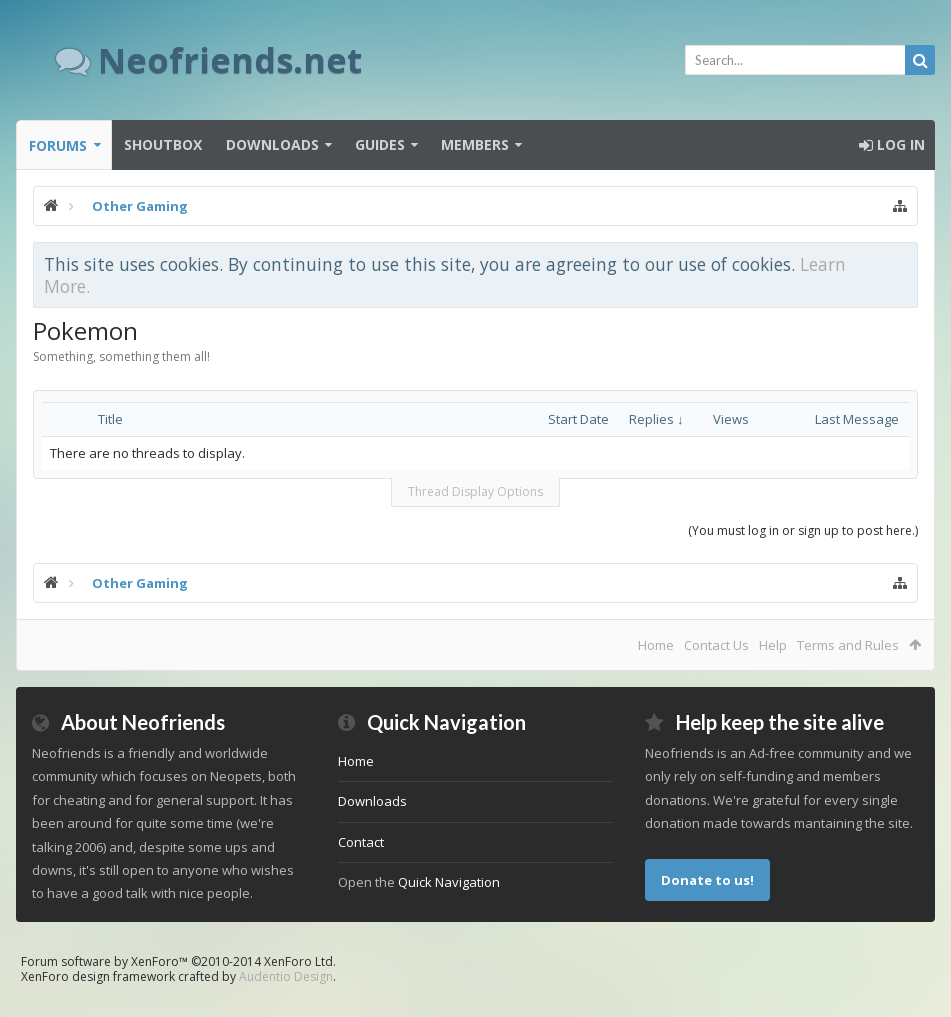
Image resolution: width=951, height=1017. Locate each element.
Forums (58, 145)
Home (656, 645)
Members (475, 144)
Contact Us (716, 645)
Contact (361, 842)
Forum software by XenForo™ (178, 961)
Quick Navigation (449, 882)
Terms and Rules (848, 645)
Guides (380, 144)
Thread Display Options (475, 491)
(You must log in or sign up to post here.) (803, 530)
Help (773, 645)
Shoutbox (163, 144)
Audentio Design (286, 976)
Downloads (272, 144)
